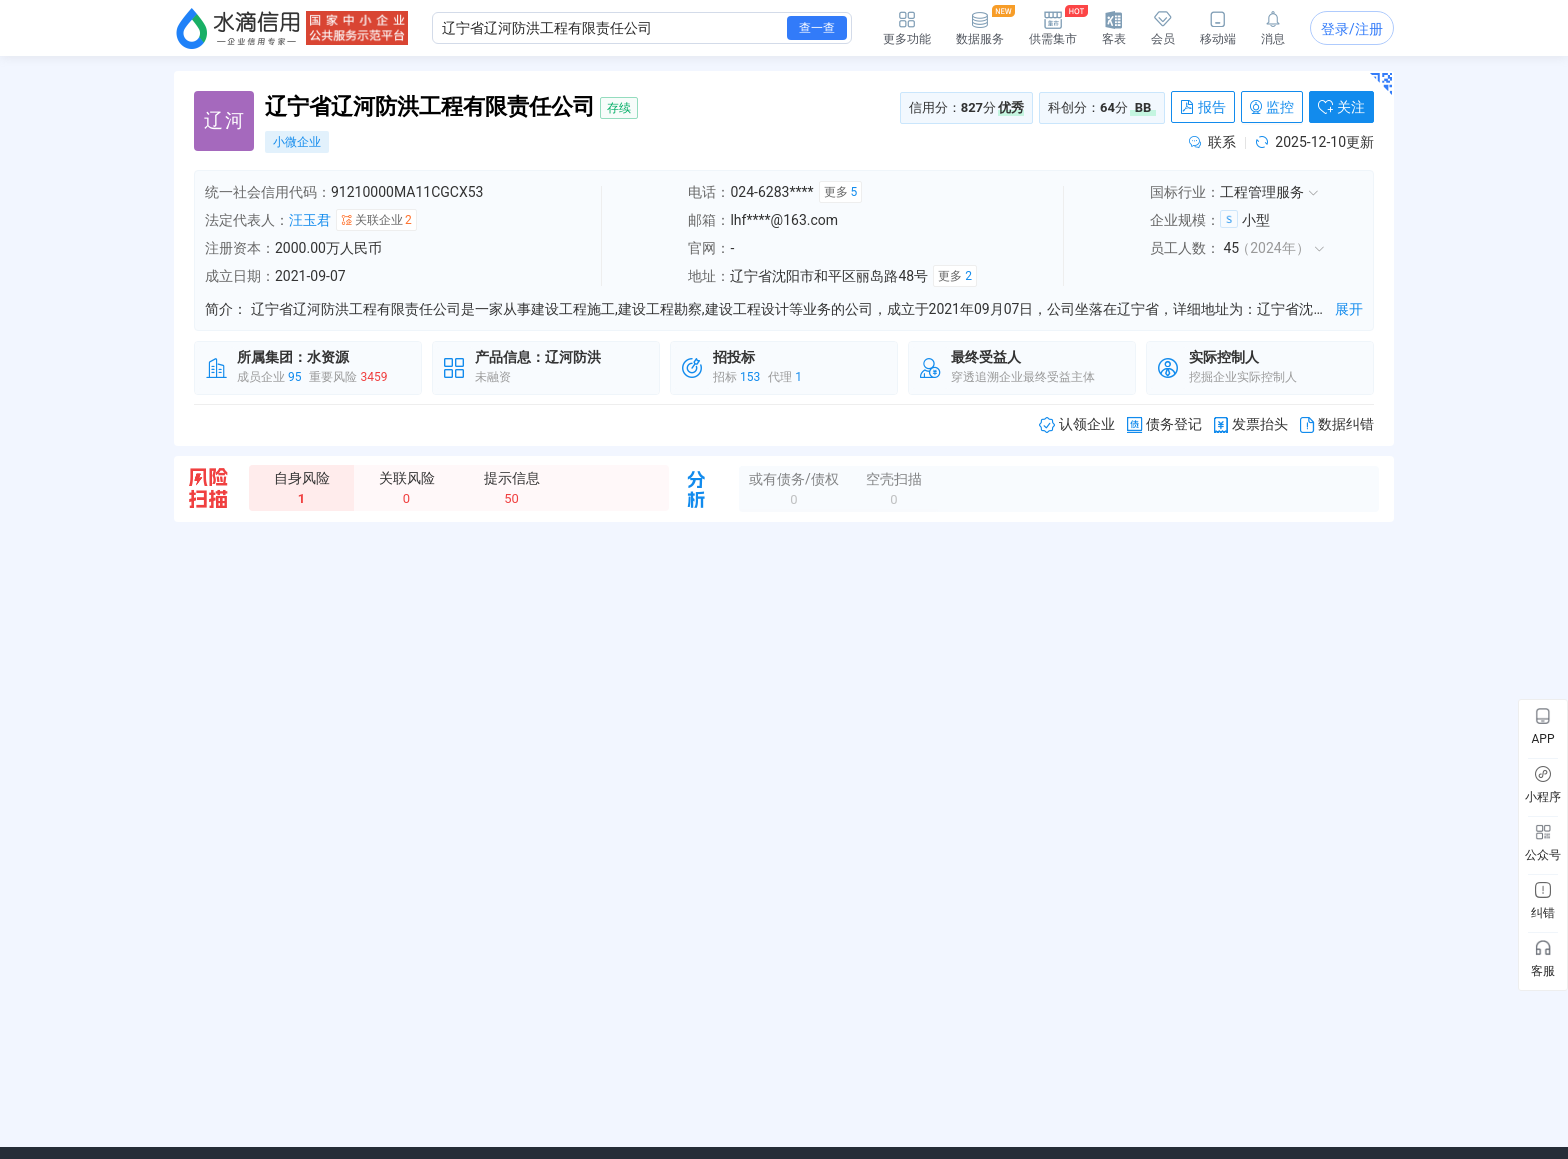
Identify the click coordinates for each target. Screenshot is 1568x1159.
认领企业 (1077, 424)
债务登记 (1164, 424)
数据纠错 (1337, 424)
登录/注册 (1352, 29)
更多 (841, 192)
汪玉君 (310, 220)
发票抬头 (1251, 424)
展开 (1349, 309)
